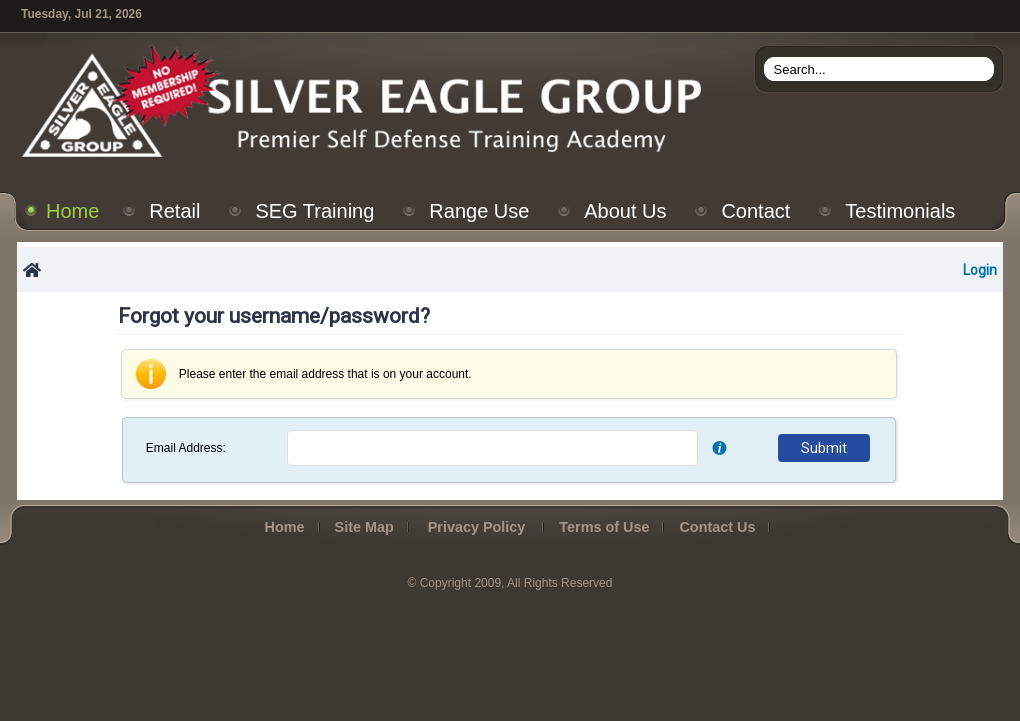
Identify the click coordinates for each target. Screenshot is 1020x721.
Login (980, 270)
